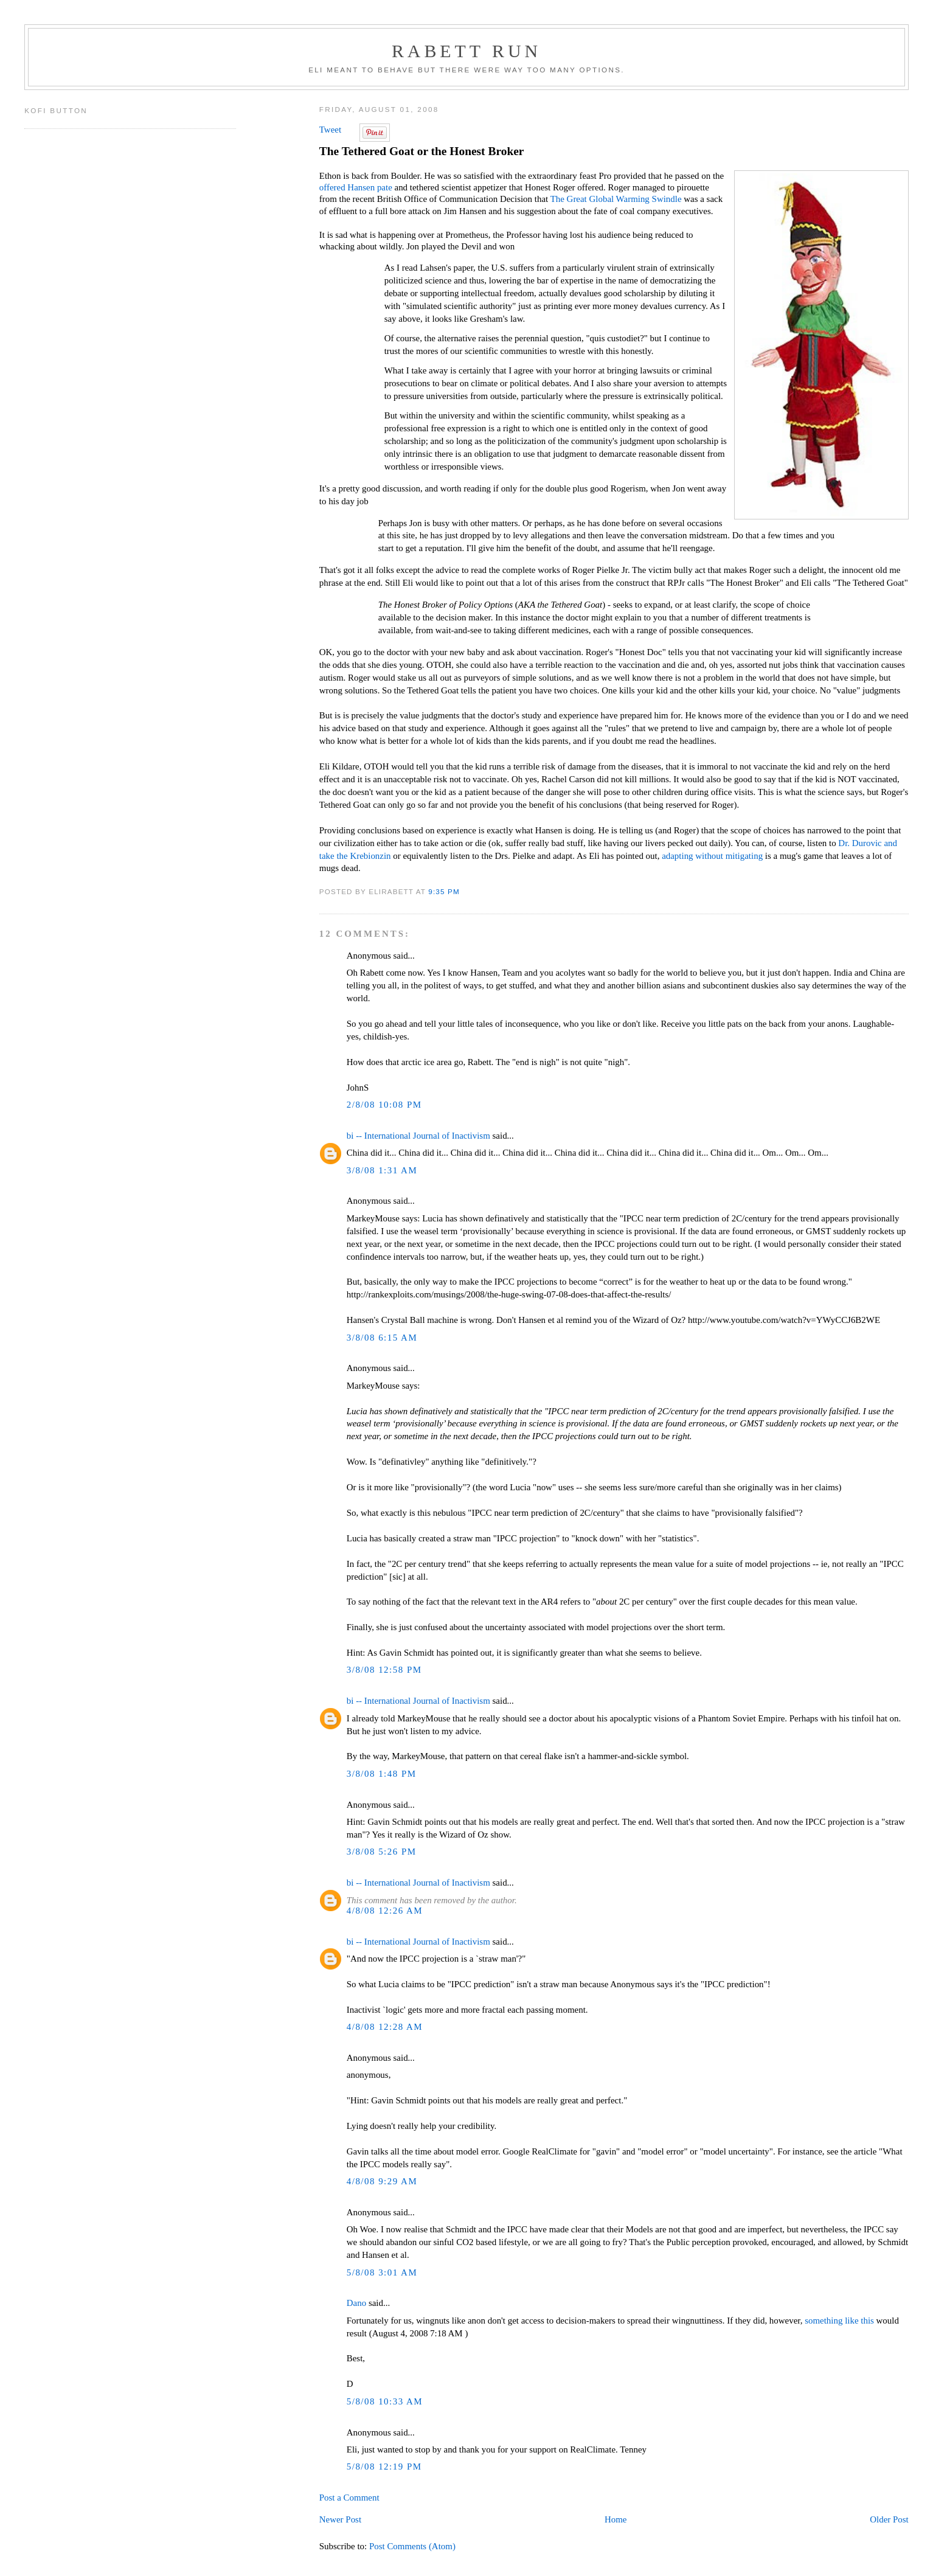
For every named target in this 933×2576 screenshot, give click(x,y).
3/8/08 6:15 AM (382, 1337)
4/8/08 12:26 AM (385, 1910)
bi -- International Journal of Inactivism (418, 1135)
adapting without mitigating (712, 856)
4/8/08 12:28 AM (385, 2027)
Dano (356, 2303)
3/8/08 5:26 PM (382, 1851)
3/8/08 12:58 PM (384, 1670)
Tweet (330, 129)
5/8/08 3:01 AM (382, 2272)
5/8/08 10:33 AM (385, 2401)
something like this (839, 2320)
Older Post (889, 2519)
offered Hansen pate (355, 187)
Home (616, 2519)
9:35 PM (444, 891)
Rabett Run (466, 51)
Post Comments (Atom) (412, 2546)
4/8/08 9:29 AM (382, 2181)
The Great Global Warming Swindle (616, 199)
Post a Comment (349, 2497)
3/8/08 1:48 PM (382, 1774)
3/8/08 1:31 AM (382, 1170)
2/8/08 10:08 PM (384, 1104)
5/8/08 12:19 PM (384, 2466)
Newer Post (340, 2519)
